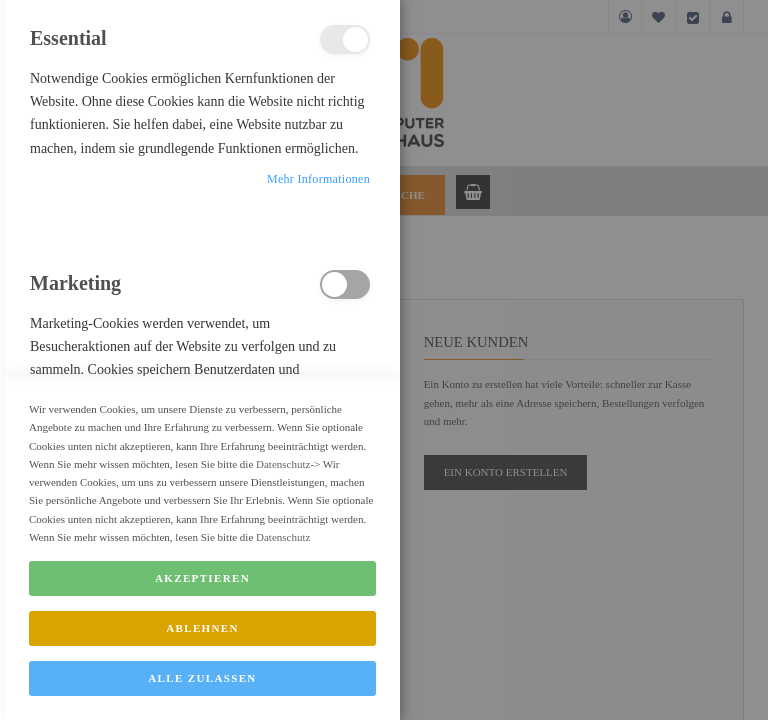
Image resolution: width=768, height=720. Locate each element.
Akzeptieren (202, 620)
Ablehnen (202, 670)
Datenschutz (283, 505)
